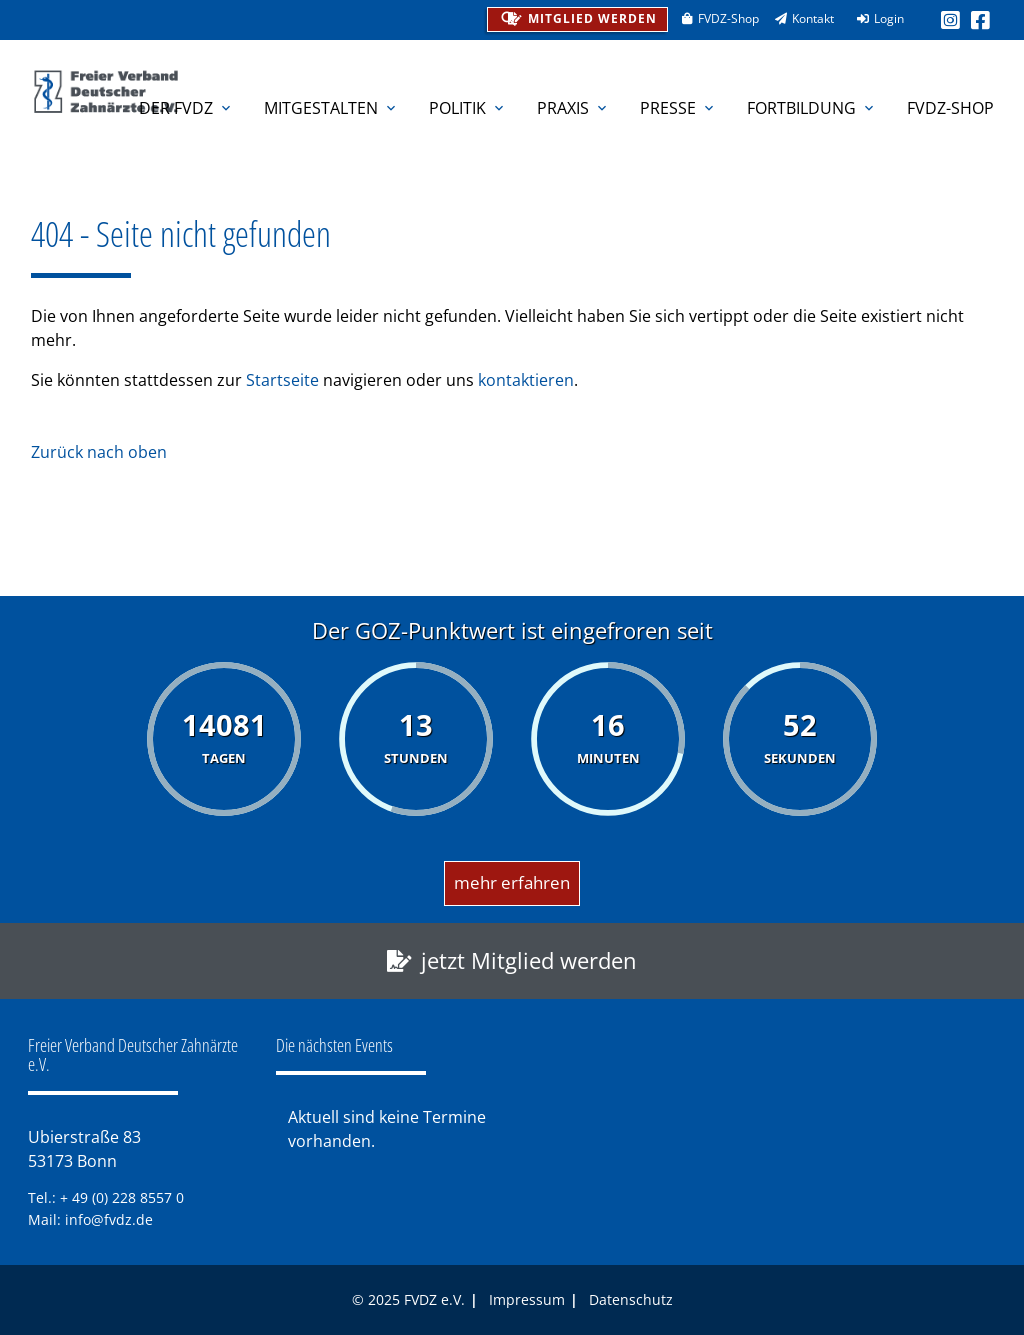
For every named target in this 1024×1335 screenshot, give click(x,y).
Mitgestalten (331, 108)
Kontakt (798, 18)
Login (874, 18)
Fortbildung (812, 108)
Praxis (573, 108)
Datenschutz (631, 1299)
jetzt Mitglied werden (529, 960)
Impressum (527, 1299)
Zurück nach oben (99, 452)
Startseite (282, 380)
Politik (468, 108)
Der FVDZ (186, 108)
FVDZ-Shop (713, 18)
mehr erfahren (512, 882)
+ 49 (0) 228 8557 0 (122, 1197)
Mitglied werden (576, 16)
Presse (678, 108)
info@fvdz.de (109, 1219)
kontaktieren (526, 380)
